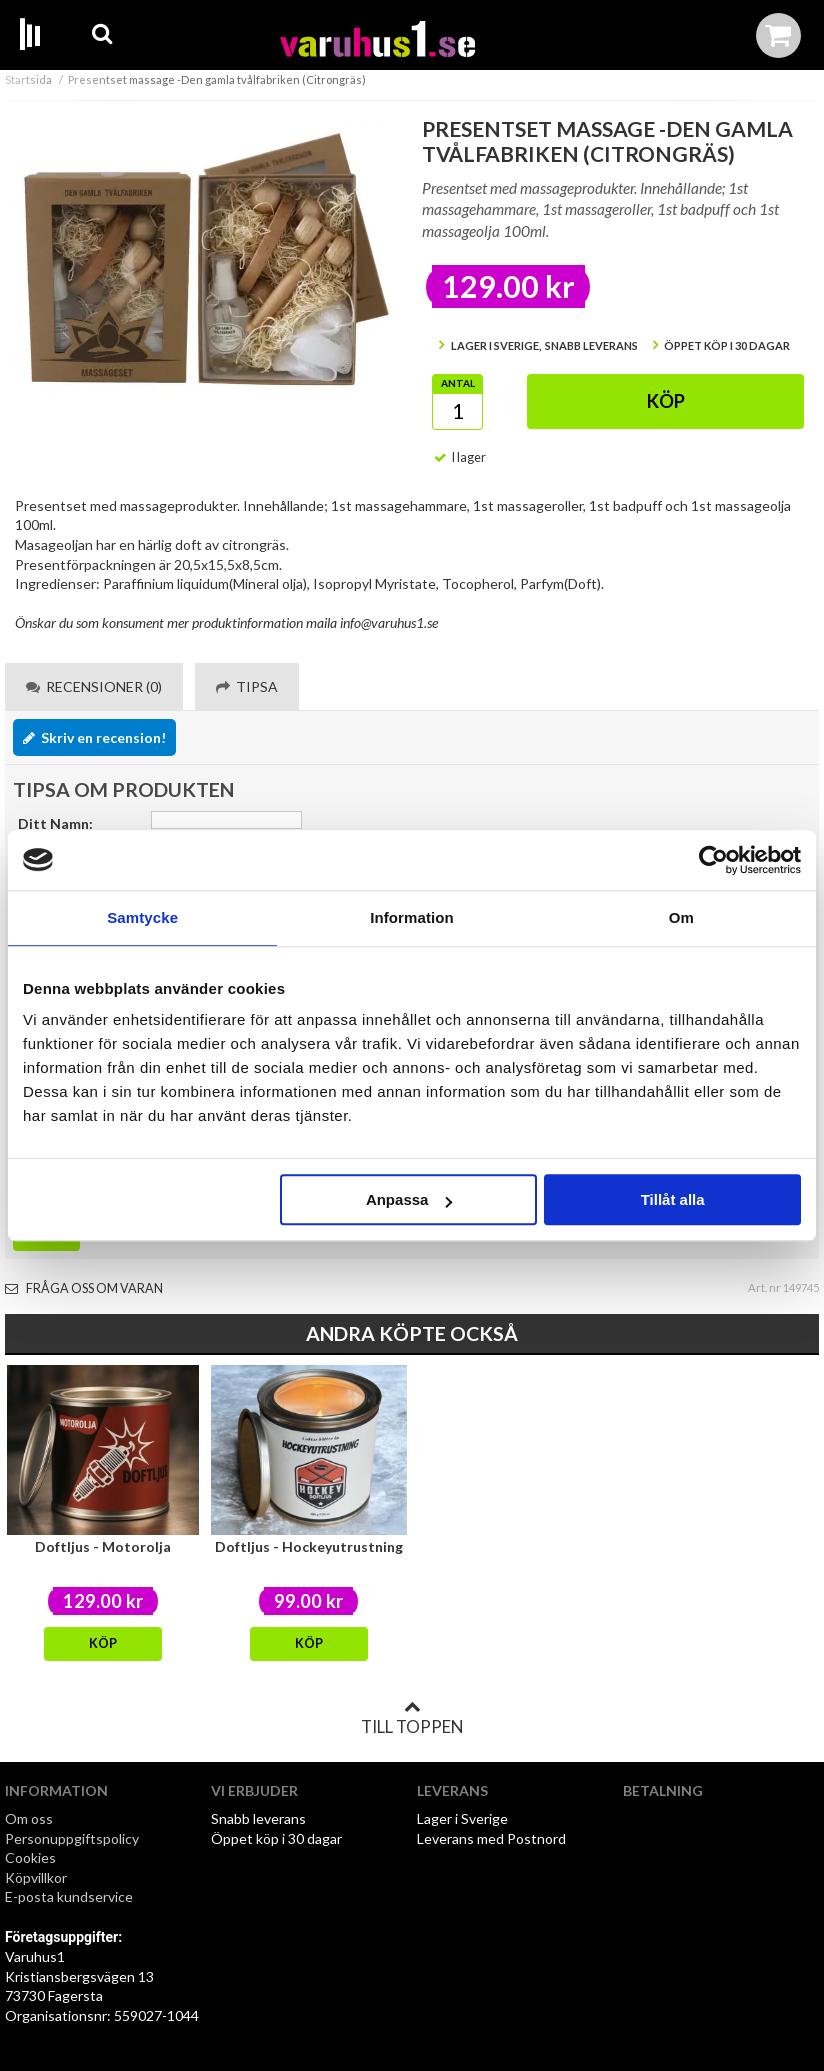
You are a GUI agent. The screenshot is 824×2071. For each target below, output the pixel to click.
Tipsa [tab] (247, 686)
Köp (666, 401)
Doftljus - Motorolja (103, 1546)
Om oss (29, 1818)
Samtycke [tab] (142, 917)
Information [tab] (412, 917)
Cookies (30, 1857)
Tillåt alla (673, 1199)
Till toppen (412, 1718)
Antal (458, 383)
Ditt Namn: (55, 823)
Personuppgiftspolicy (72, 1838)
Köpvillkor (36, 1877)
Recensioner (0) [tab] (94, 686)
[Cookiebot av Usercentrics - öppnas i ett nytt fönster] (713, 860)
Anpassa (409, 1199)
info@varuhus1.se (389, 622)
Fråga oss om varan (84, 1288)
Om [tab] (681, 917)
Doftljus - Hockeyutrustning (309, 1546)
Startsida (28, 79)
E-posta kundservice (70, 1896)
